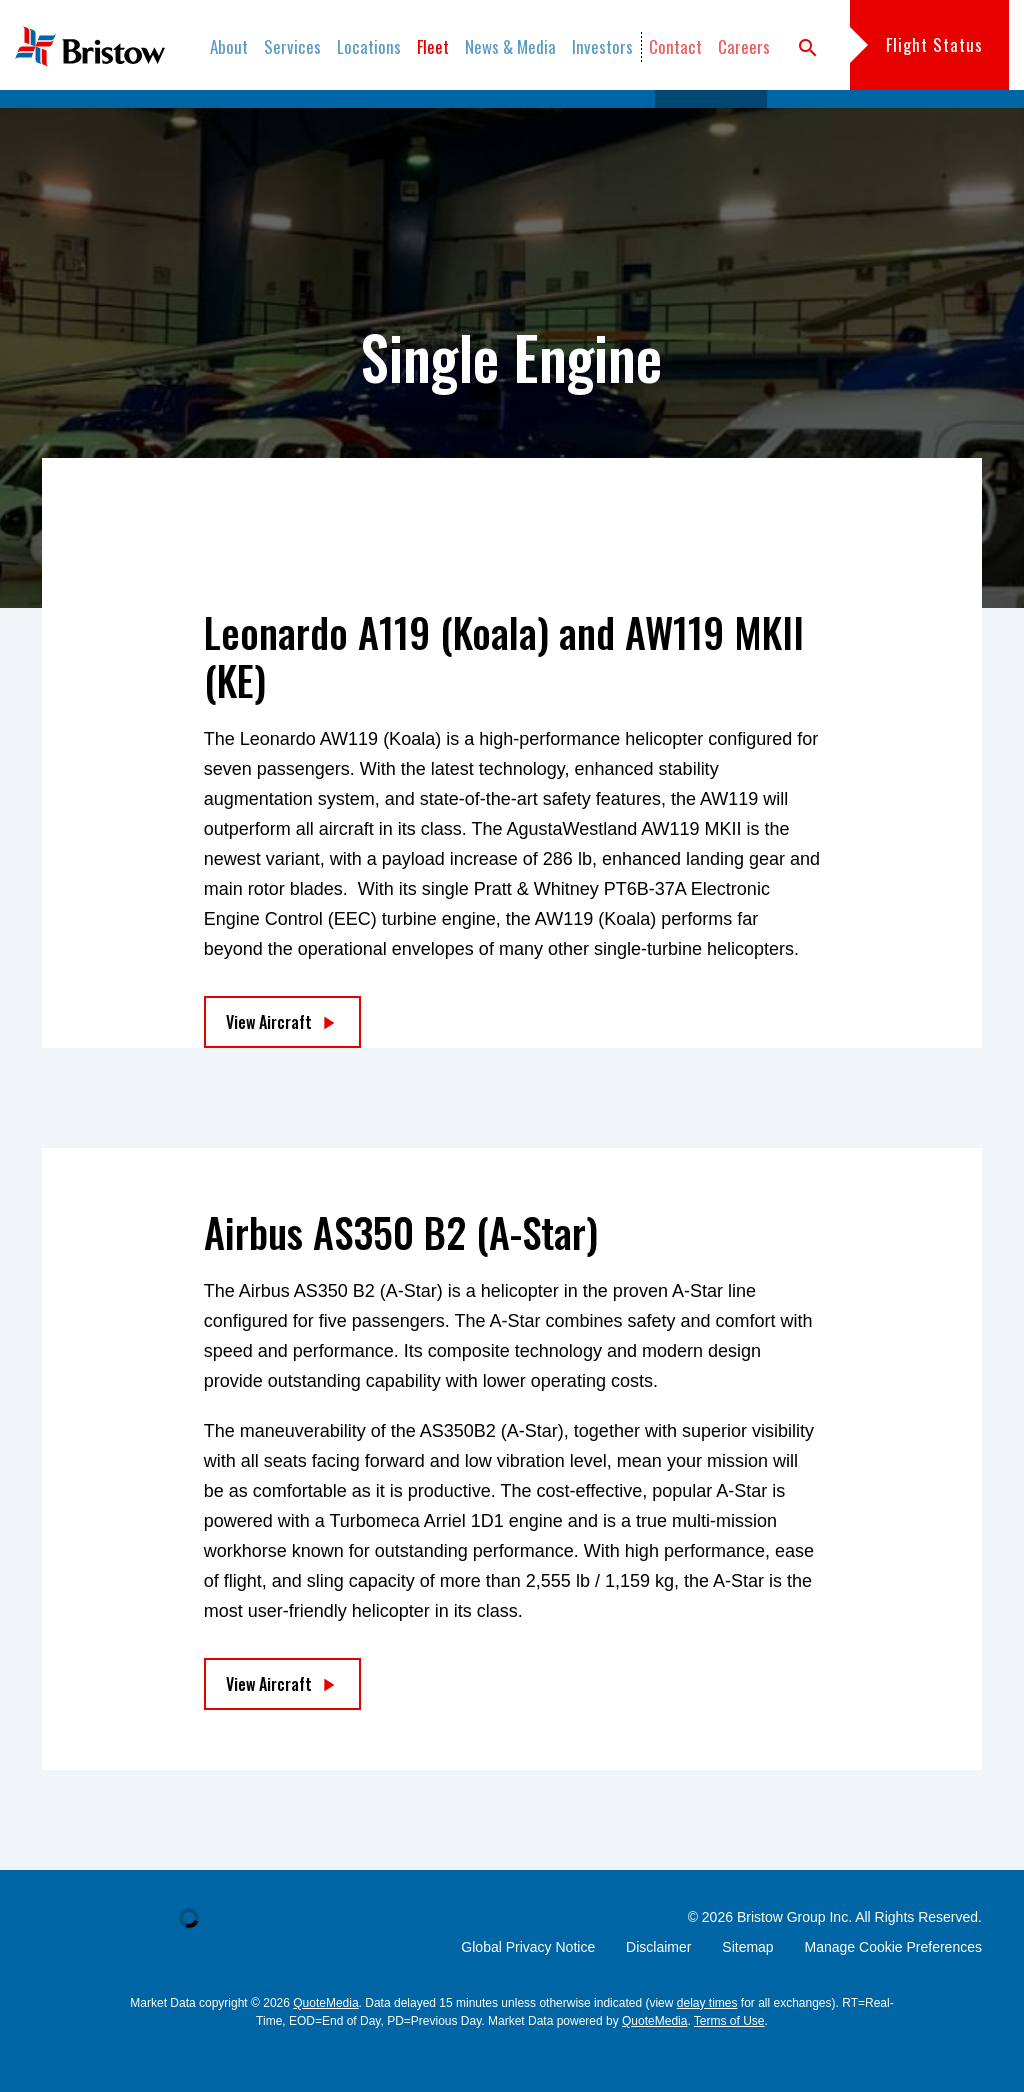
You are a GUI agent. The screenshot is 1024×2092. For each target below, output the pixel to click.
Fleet (433, 46)
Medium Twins (489, 119)
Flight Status (934, 44)
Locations (369, 46)
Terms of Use (729, 2063)
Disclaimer (658, 1989)
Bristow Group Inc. (794, 1959)
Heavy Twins (373, 119)
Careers (744, 46)
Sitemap (747, 1989)
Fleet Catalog (260, 119)
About (229, 46)
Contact (675, 46)
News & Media (510, 46)
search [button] (808, 48)
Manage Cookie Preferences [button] (893, 1989)
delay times (707, 2045)
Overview (158, 119)
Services (292, 46)
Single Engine (711, 119)
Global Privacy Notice (528, 1989)
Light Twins (601, 119)
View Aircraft (269, 1064)
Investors (602, 46)
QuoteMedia (325, 2045)
